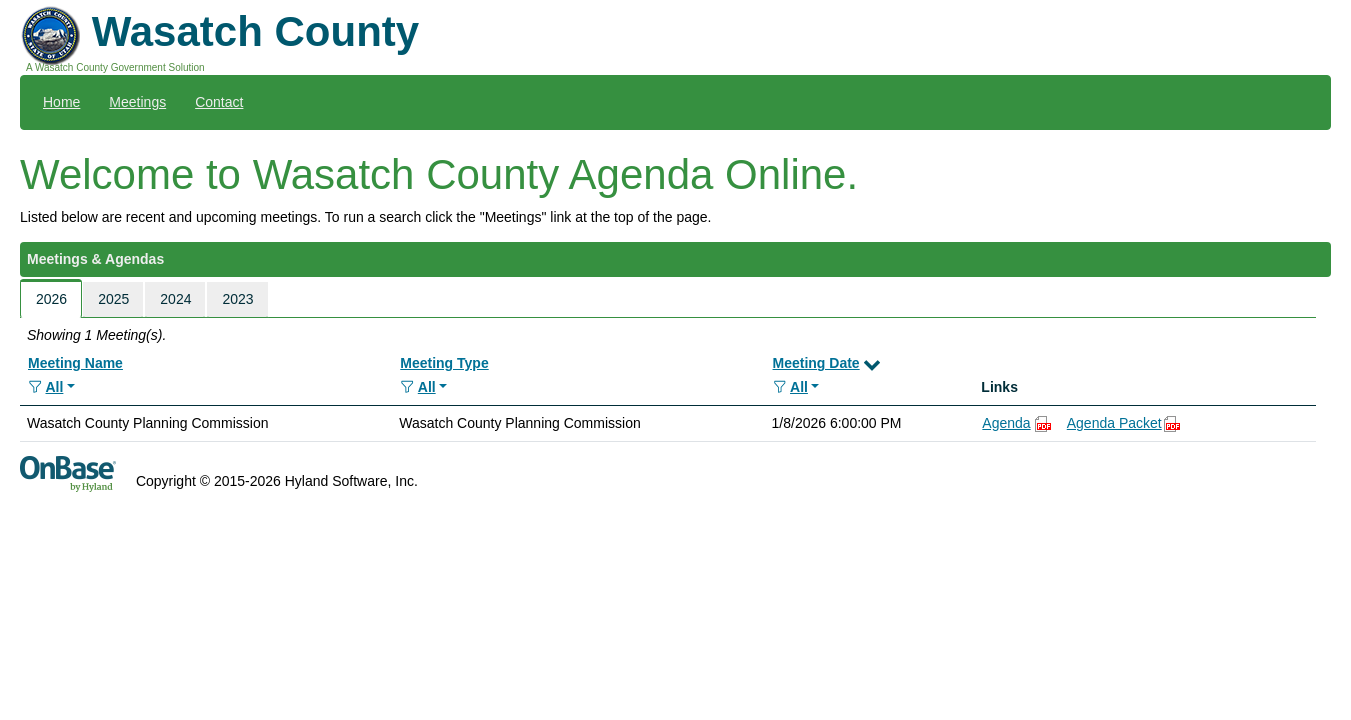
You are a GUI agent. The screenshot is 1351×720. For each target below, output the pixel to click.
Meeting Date (816, 363)
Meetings (137, 102)
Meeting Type (444, 363)
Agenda (1006, 423)
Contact (219, 102)
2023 (237, 299)
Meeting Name (75, 363)
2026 (51, 299)
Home (61, 102)
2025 (113, 299)
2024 (175, 299)
